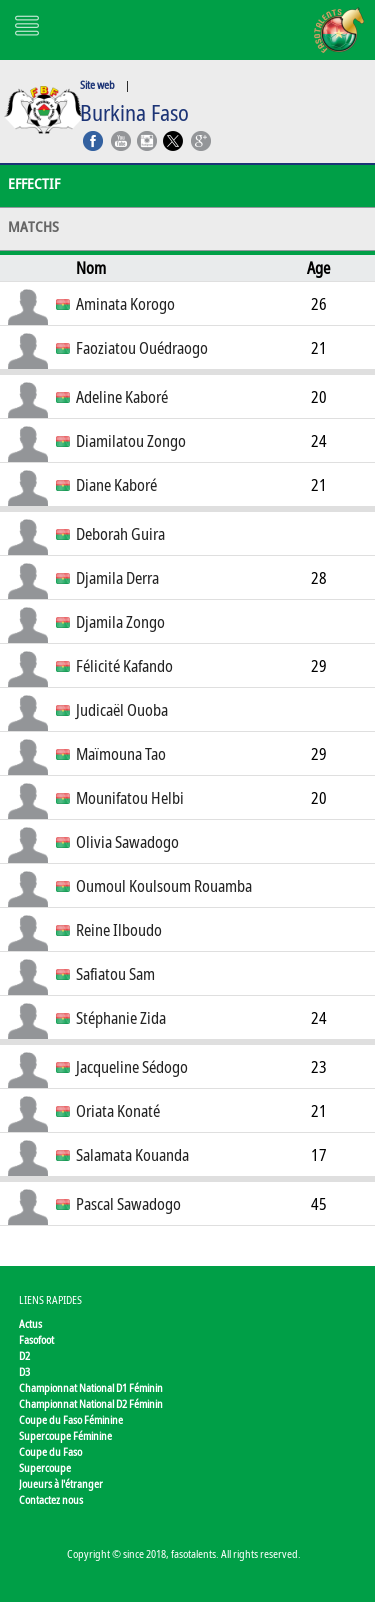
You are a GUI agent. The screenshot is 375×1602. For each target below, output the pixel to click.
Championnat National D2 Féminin (91, 1403)
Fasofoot (36, 1339)
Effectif (34, 183)
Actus (30, 1323)
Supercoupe (45, 1467)
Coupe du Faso (50, 1451)
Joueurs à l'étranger (61, 1483)
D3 (24, 1371)
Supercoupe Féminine (65, 1435)
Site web (97, 84)
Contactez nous (51, 1499)
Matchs (33, 226)
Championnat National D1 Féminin (91, 1387)
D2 (24, 1355)
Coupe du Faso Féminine (71, 1419)
